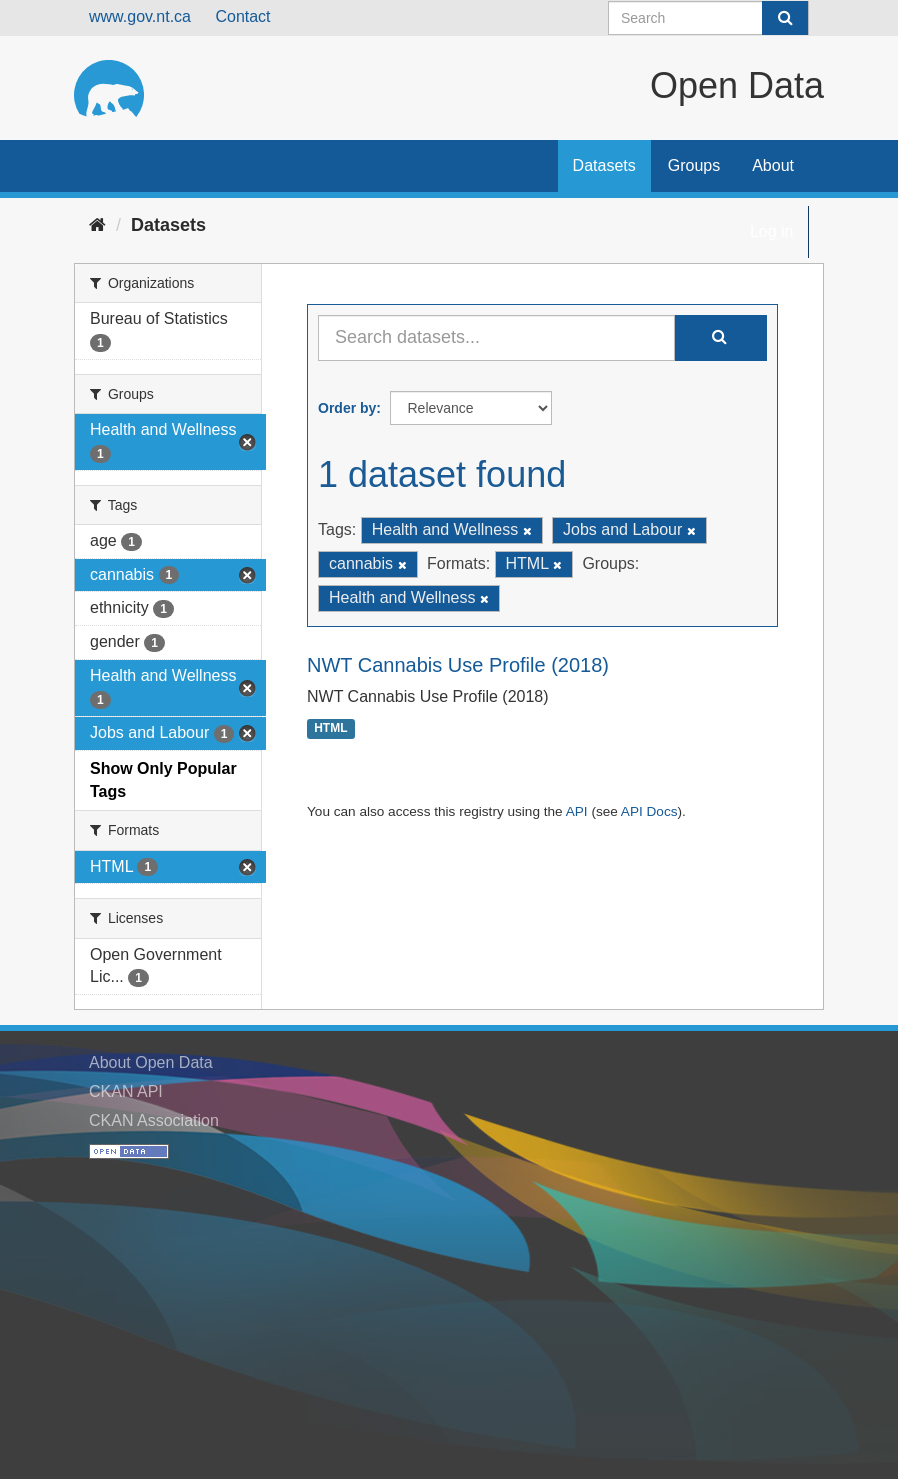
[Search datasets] (708, 18)
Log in (772, 231)
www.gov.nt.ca (140, 16)
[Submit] (785, 18)
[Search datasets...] (496, 338)
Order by (347, 408)
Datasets (604, 165)
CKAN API (126, 1091)
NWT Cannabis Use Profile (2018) (458, 665)
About (773, 165)
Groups (694, 165)
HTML (330, 729)
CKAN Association (154, 1120)
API (577, 811)
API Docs (649, 811)
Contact (242, 16)
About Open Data (151, 1062)
